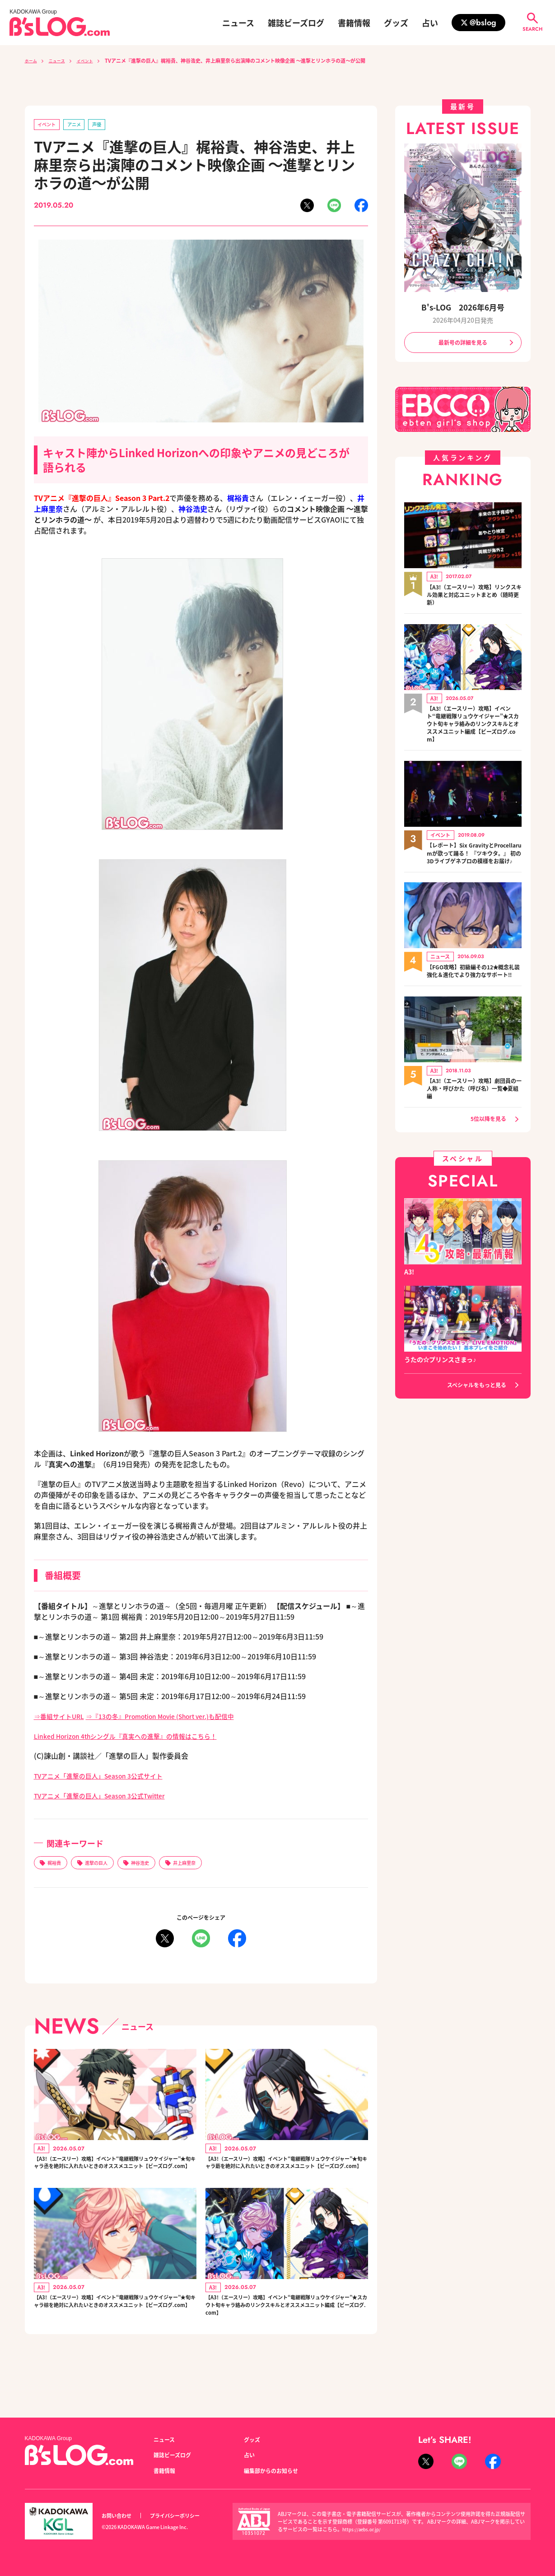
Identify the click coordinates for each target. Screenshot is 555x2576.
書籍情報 (354, 23)
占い (430, 23)
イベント (94, 60)
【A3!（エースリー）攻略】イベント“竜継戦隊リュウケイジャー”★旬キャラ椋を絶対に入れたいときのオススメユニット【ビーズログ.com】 (115, 2332)
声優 (107, 125)
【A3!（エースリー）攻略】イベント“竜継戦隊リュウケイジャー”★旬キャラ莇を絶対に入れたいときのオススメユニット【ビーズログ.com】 (286, 2175)
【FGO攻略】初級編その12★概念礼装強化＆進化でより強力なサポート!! (474, 992)
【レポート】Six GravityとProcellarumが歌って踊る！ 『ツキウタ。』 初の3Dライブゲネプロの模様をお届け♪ (474, 866)
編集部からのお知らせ (275, 2470)
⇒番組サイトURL (63, 1717)
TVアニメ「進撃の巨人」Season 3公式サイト (108, 1777)
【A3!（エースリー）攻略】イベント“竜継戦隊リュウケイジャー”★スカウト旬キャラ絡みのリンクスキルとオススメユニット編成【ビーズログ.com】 (286, 2337)
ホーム (32, 60)
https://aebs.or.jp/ (363, 2529)
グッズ (396, 23)
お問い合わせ (119, 2515)
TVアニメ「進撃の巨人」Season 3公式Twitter (110, 1797)
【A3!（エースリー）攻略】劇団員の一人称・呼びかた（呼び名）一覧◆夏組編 (474, 1115)
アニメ (81, 125)
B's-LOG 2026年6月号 (463, 306)
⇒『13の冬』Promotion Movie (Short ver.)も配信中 (180, 1717)
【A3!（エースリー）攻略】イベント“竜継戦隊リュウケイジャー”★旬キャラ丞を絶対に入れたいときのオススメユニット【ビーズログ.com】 (115, 2175)
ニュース (238, 23)
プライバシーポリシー (184, 2515)
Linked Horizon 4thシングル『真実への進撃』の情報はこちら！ (139, 1737)
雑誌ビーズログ (296, 23)
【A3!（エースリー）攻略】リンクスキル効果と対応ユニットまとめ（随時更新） (474, 597)
